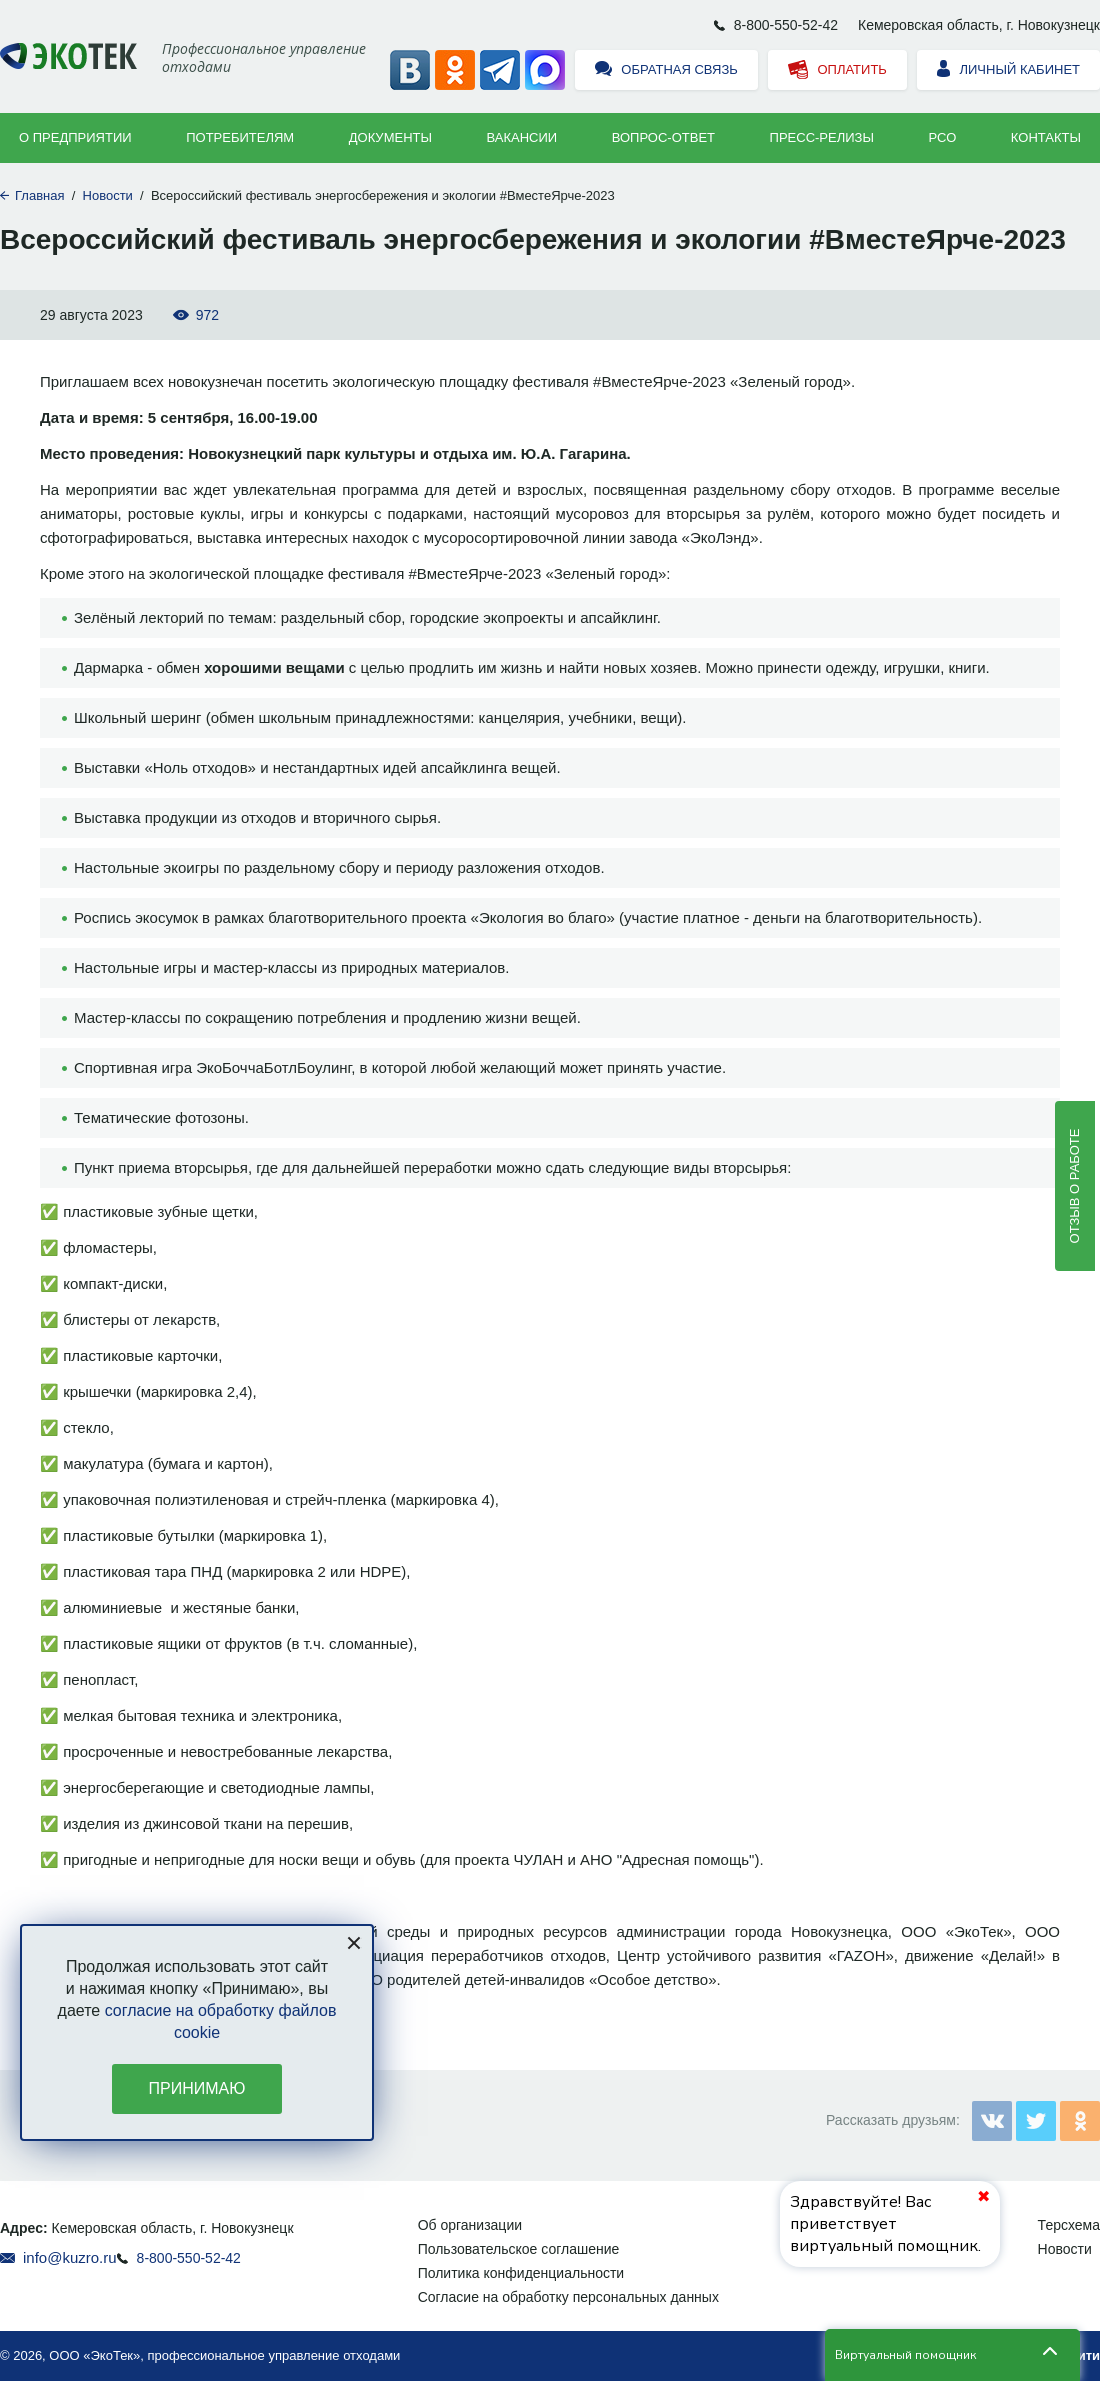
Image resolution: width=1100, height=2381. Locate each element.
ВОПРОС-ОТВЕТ (663, 137)
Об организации (470, 2225)
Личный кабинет (1008, 70)
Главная (39, 195)
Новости (108, 195)
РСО (943, 137)
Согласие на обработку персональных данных (568, 2297)
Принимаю (197, 2088)
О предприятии (75, 137)
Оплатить (837, 70)
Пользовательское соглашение (519, 2249)
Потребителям (240, 137)
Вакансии (522, 137)
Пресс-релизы (822, 137)
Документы (390, 137)
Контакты (1046, 137)
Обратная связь (666, 70)
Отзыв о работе (1074, 1185)
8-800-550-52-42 (786, 25)
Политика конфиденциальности (521, 2273)
